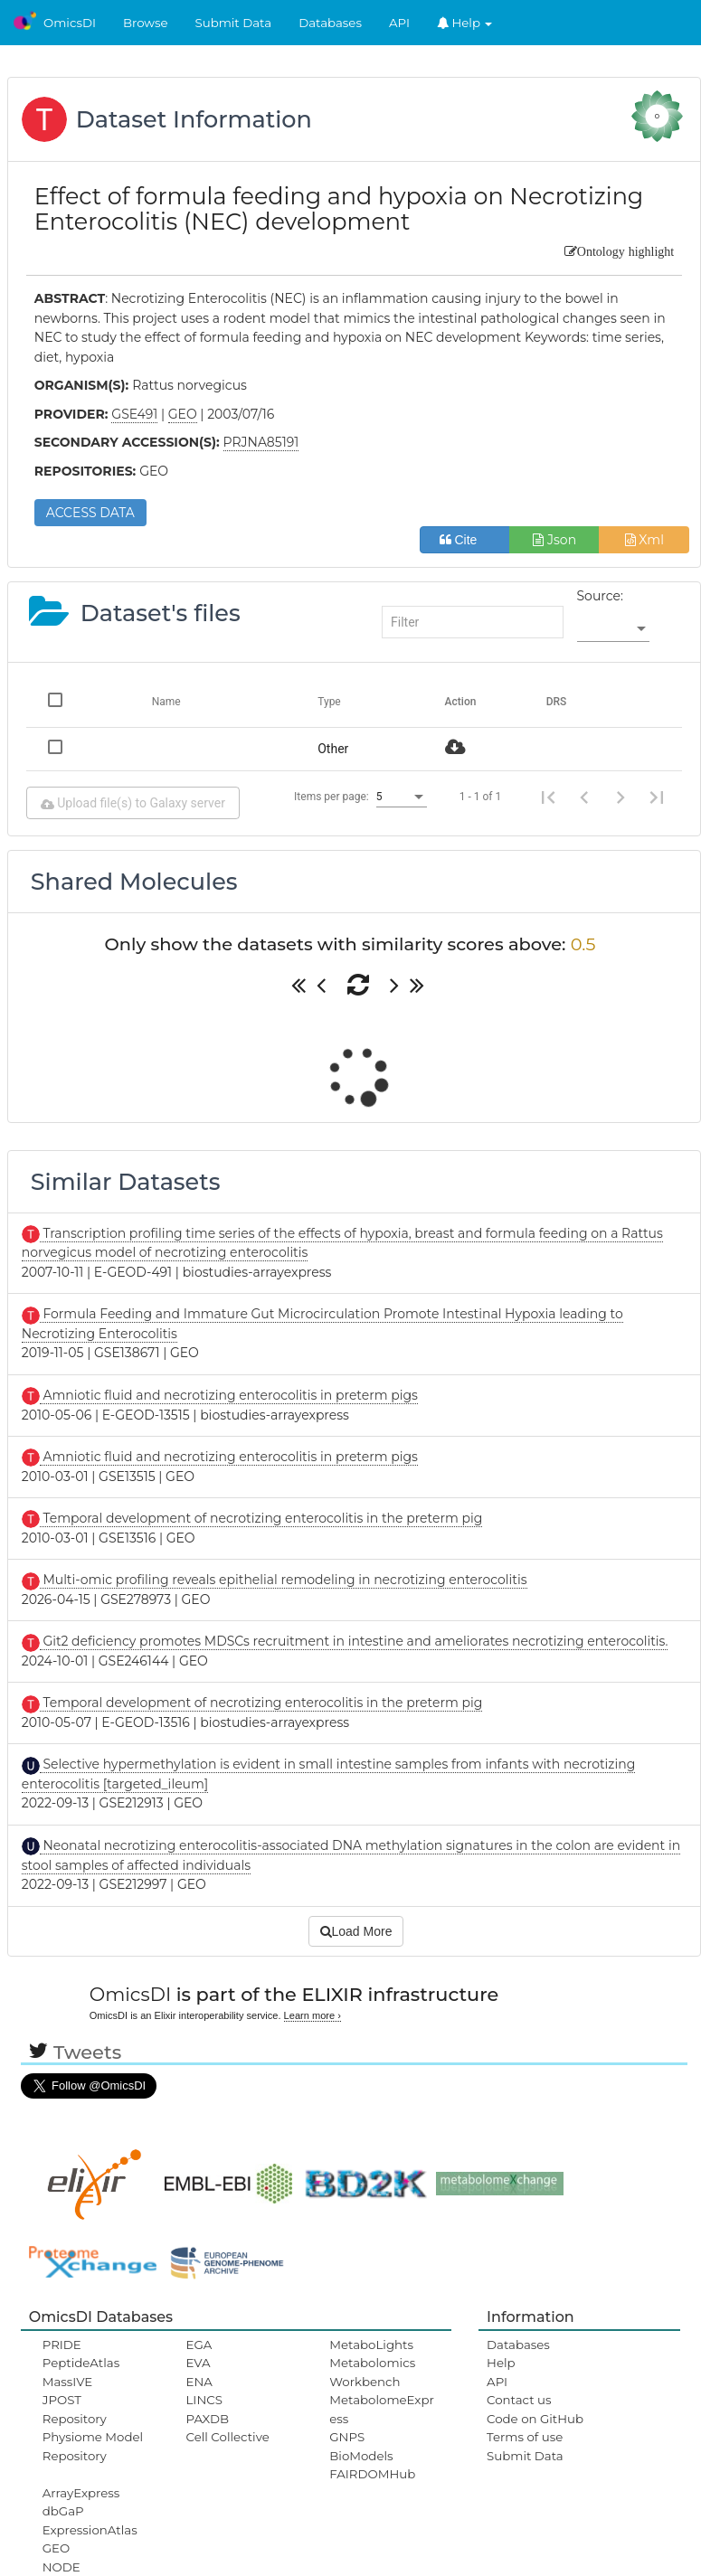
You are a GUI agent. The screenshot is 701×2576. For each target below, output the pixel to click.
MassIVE (67, 2381)
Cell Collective (228, 2437)
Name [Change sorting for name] (166, 701)
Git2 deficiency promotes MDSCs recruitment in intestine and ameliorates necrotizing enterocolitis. (354, 1641)
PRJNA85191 (261, 442)
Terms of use (525, 2437)
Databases (330, 22)
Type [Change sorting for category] (329, 701)
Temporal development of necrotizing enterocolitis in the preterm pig (261, 1518)
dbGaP (63, 2511)
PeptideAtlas (81, 2362)
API (399, 22)
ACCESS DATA (90, 513)
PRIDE (62, 2344)
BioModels (361, 2456)
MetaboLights (371, 2344)
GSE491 (134, 414)
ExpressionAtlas (90, 2530)
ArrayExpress (81, 2493)
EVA (198, 2362)
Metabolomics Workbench (372, 2371)
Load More (356, 1931)
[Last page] (657, 796)
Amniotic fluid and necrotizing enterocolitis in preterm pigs (229, 1395)
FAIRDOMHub (372, 2474)
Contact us (519, 2399)
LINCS (204, 2399)
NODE (62, 2567)
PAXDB (208, 2418)
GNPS (347, 2437)
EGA (199, 2344)
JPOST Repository (75, 2408)
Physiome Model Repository (93, 2446)
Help (465, 22)
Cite (465, 540)
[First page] (548, 796)
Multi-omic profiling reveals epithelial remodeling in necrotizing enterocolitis (283, 1579)
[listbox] (613, 629)
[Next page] (620, 796)
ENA (199, 2381)
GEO (56, 2548)
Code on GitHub (535, 2418)
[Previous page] (584, 796)
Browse (145, 22)
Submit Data (233, 22)
